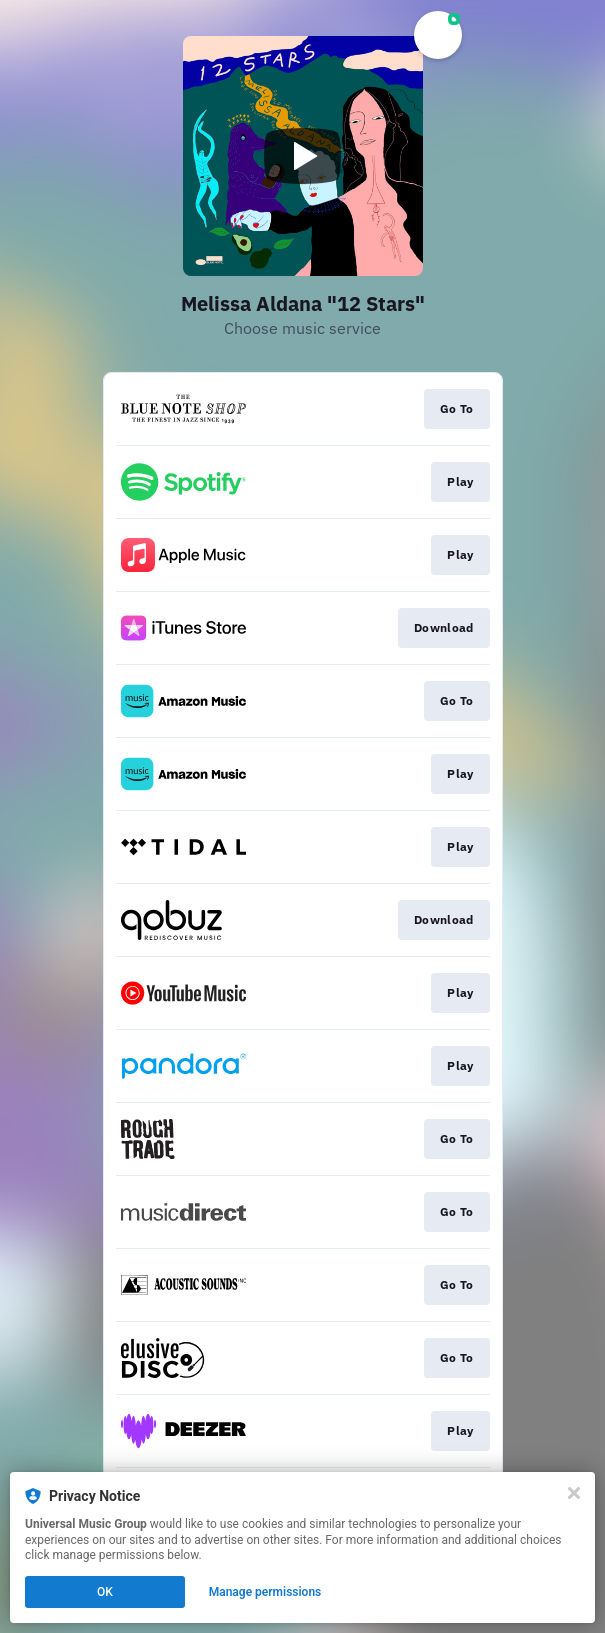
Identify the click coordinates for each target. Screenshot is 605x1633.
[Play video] (303, 156)
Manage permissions (265, 1592)
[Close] (574, 1493)
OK (105, 1592)
